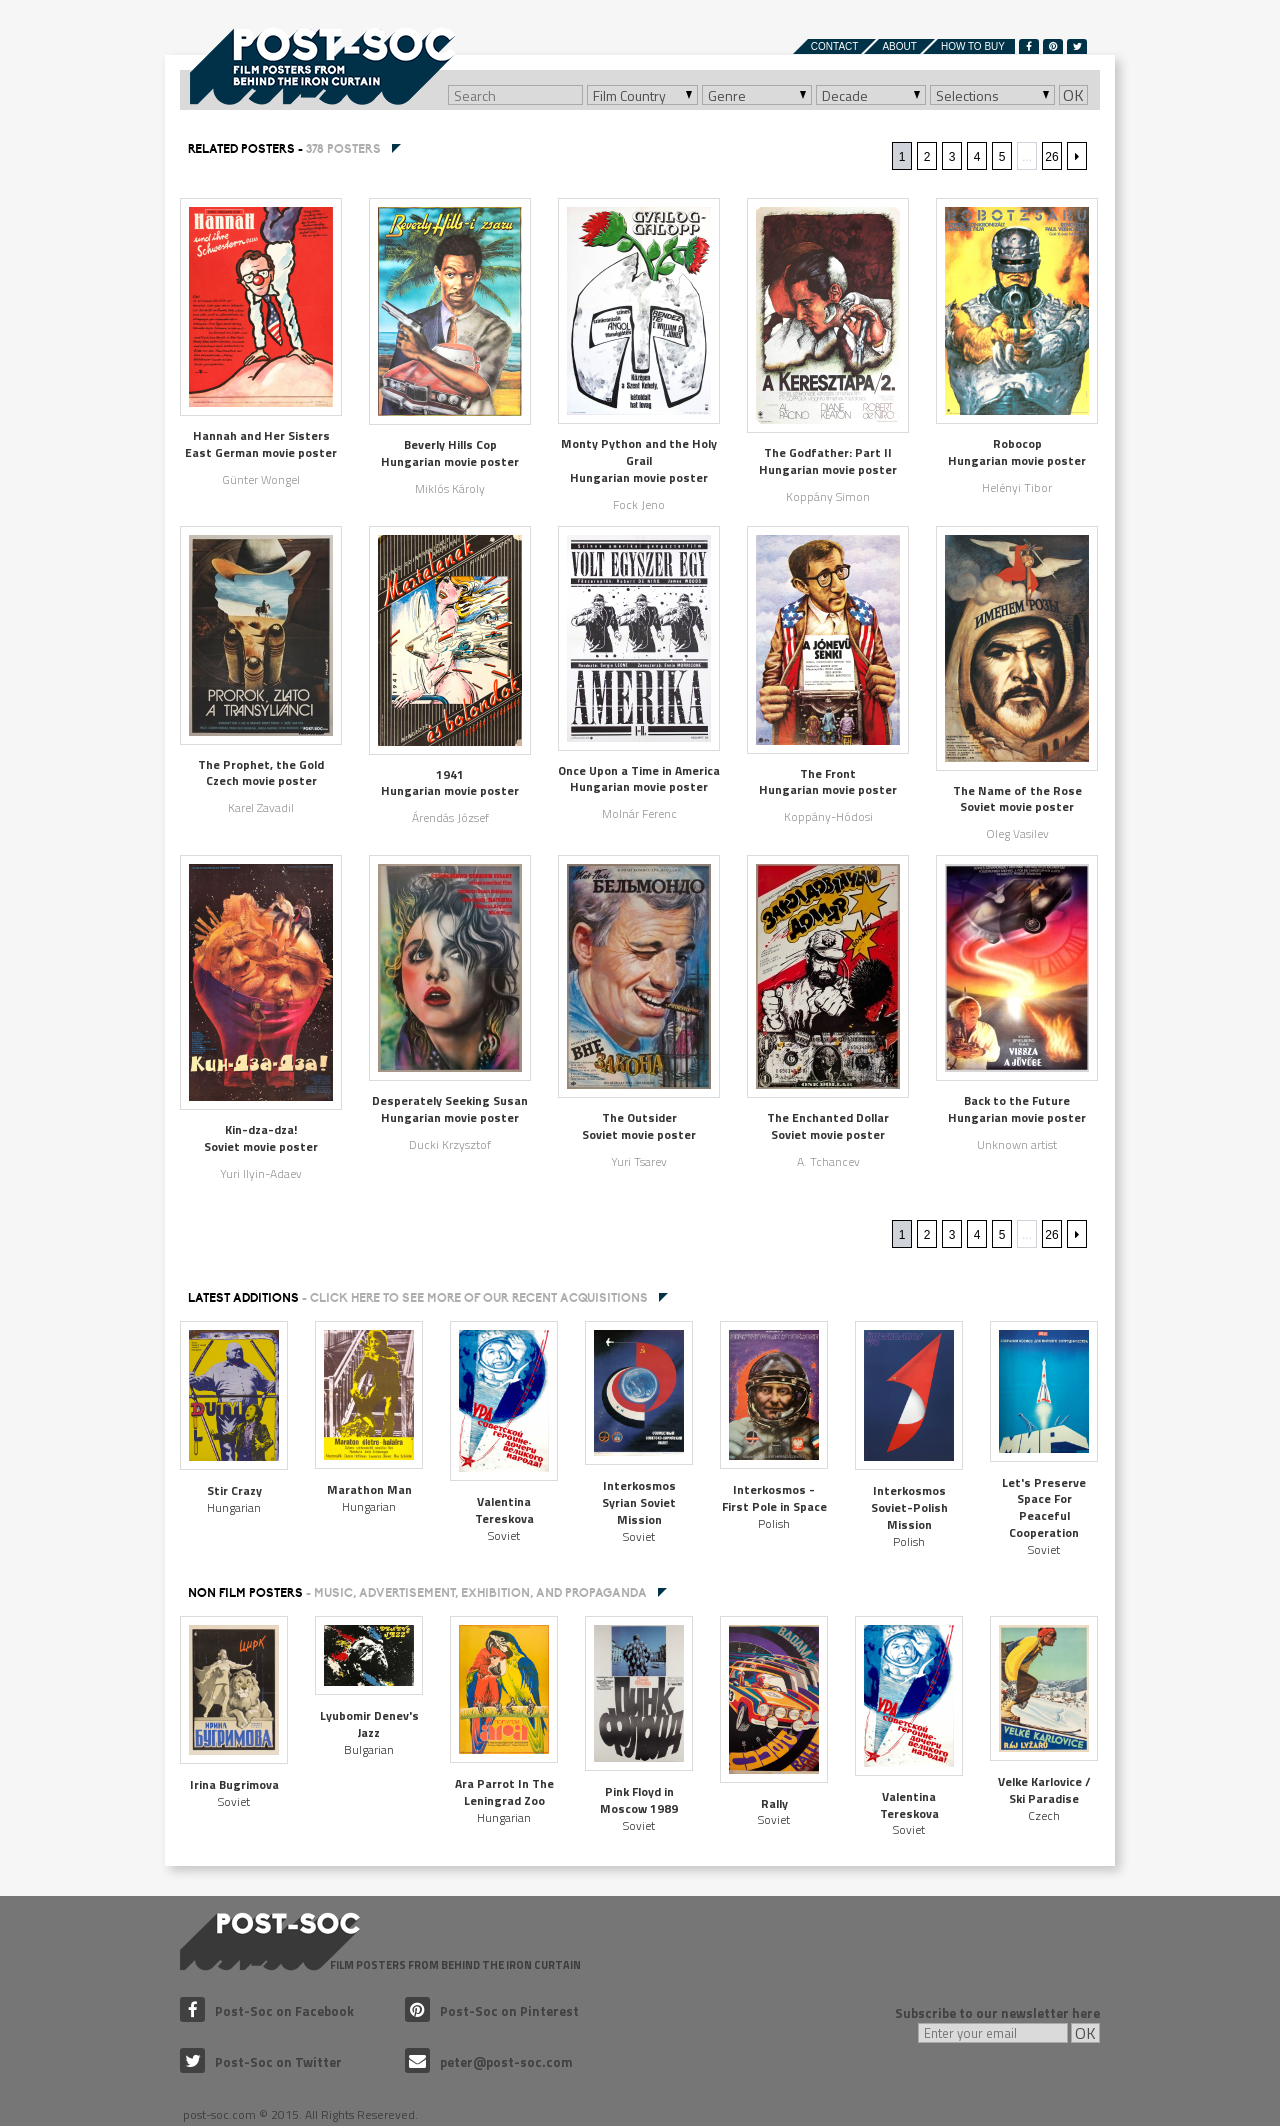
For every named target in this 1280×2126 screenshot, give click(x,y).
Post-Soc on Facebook (267, 2011)
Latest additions (418, 1298)
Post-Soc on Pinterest (492, 2011)
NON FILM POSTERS (417, 1593)
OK (1073, 95)
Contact (835, 46)
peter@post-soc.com (489, 2062)
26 (1051, 157)
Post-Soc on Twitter (261, 2062)
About (899, 46)
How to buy (973, 46)
